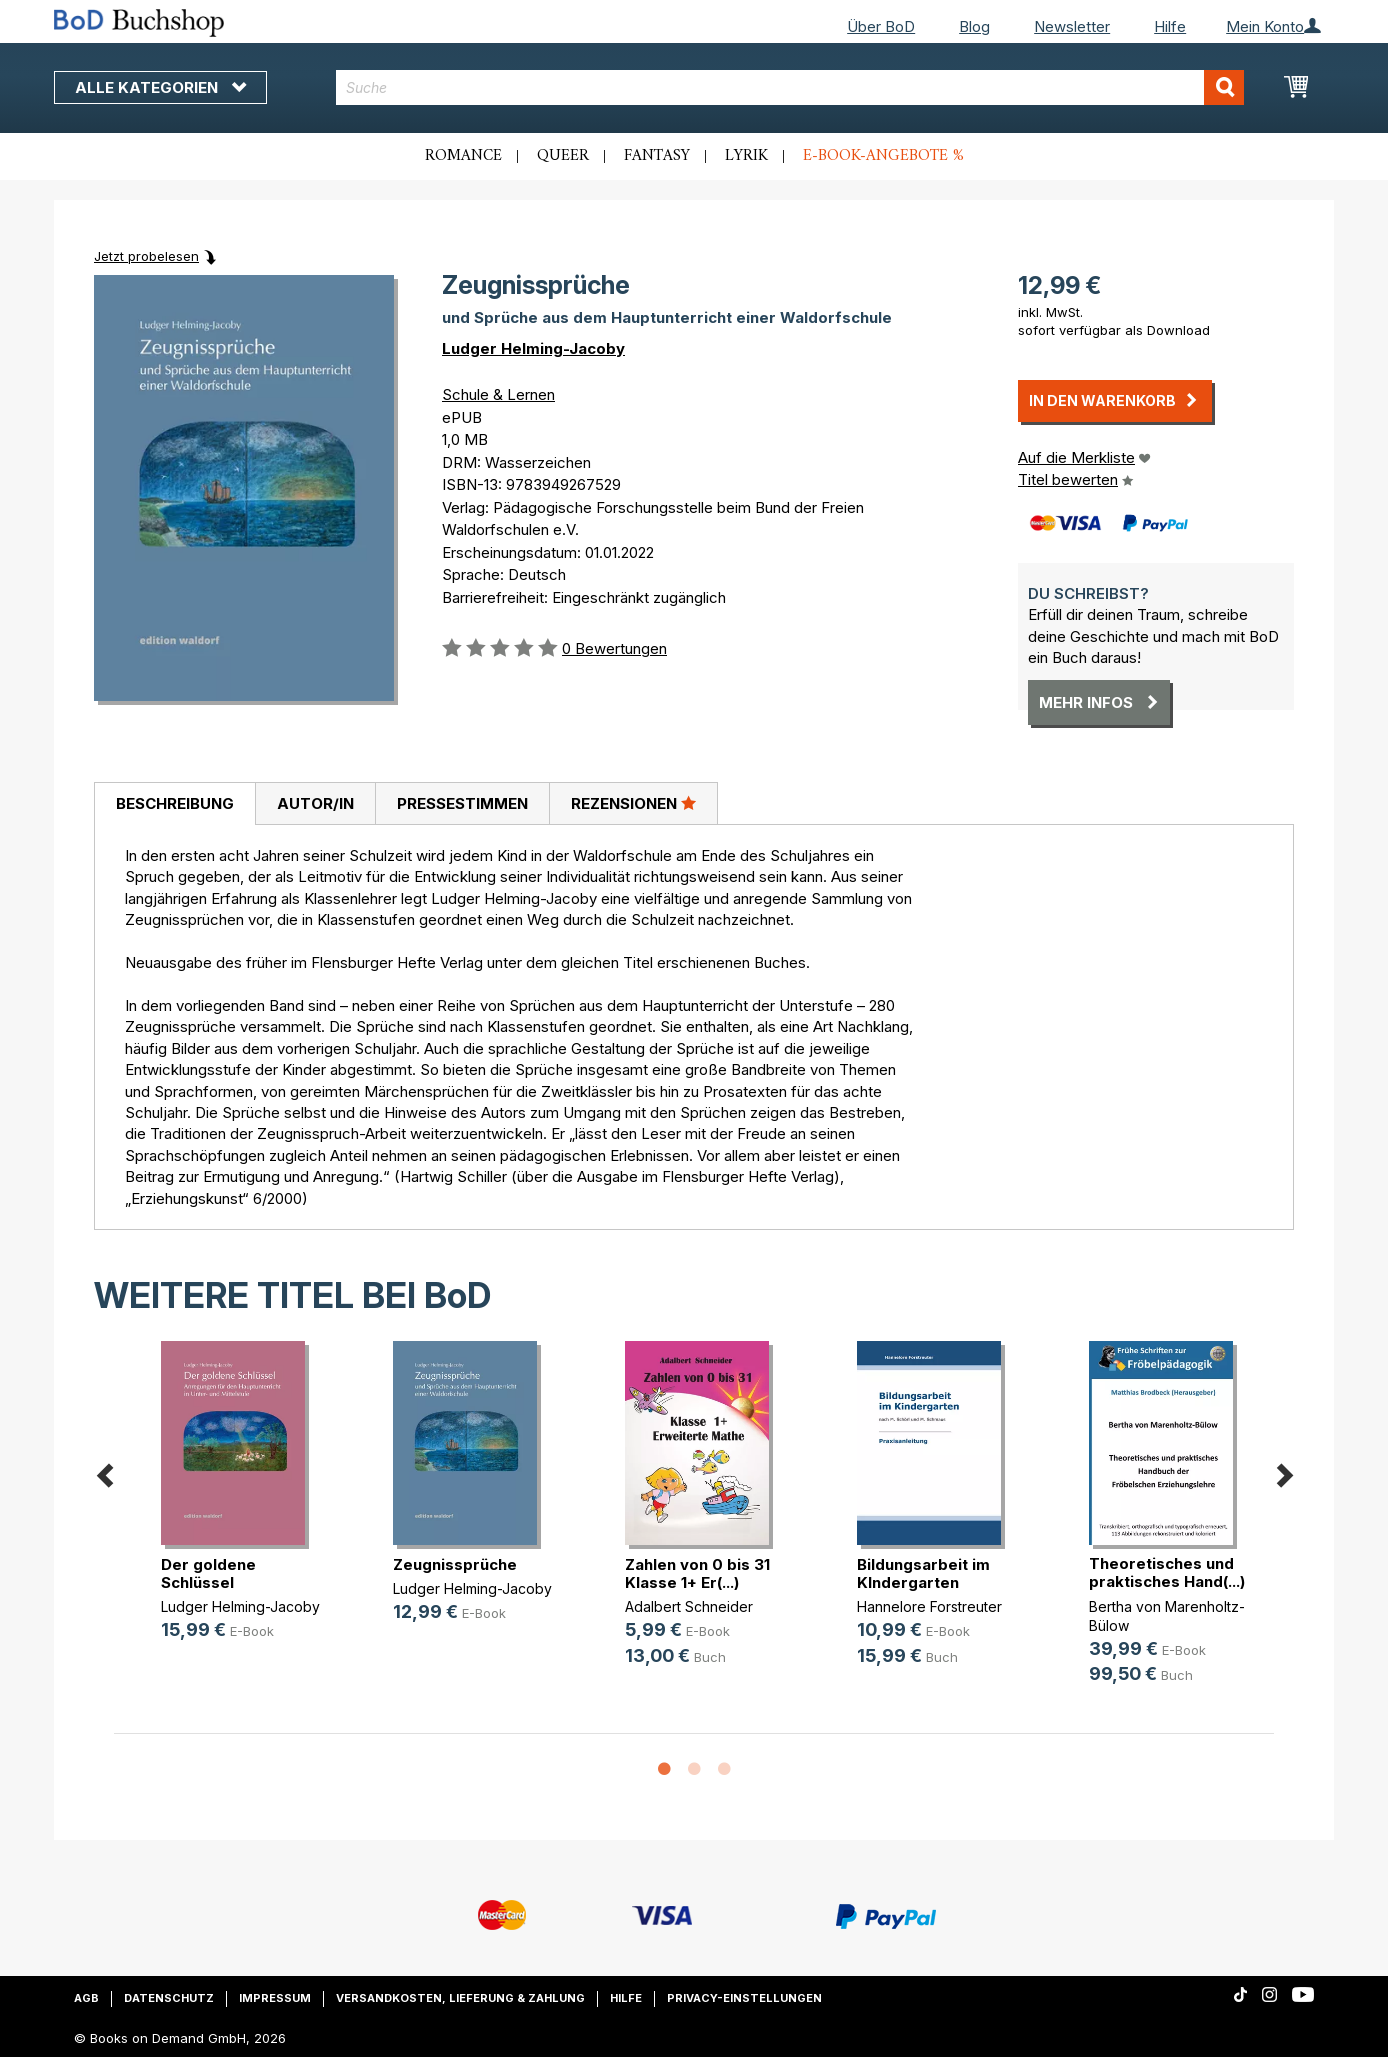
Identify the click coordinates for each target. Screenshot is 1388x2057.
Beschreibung (175, 803)
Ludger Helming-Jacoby (533, 348)
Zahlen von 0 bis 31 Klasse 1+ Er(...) (697, 1573)
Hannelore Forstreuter (929, 1606)
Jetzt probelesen (146, 256)
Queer (563, 156)
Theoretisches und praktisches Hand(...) (1167, 1572)
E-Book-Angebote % (883, 156)
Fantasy (657, 156)
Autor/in (315, 803)
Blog (974, 26)
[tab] (174, 804)
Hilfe (1170, 26)
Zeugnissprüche (455, 1564)
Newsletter (1072, 26)
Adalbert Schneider (689, 1606)
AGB (86, 1998)
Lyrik (746, 156)
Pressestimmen (462, 803)
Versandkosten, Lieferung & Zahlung (460, 1998)
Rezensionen (633, 803)
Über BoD (881, 26)
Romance (463, 156)
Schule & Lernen (498, 394)
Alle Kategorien (160, 87)
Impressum (275, 1998)
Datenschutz (169, 1998)
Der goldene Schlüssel (208, 1573)
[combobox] (790, 87)
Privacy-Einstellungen (744, 1998)
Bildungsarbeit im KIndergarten (923, 1573)
